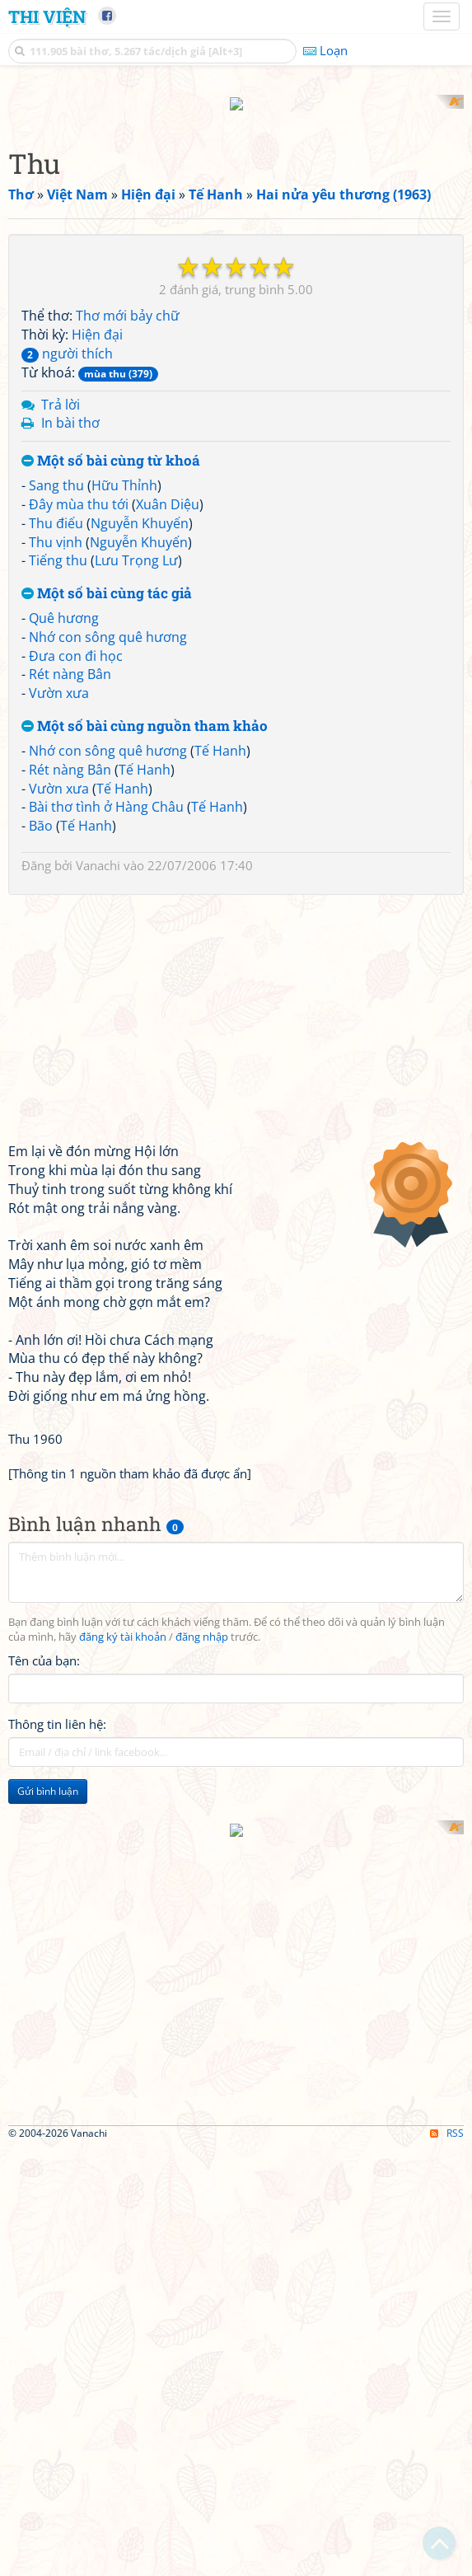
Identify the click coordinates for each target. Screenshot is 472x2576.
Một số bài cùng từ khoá (110, 446)
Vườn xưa (59, 678)
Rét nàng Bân (70, 659)
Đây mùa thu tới (79, 489)
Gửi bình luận (47, 1775)
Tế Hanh (220, 735)
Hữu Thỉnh (124, 470)
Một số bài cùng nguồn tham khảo (144, 711)
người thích (67, 338)
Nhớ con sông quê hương (108, 621)
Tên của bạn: (44, 1645)
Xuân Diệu (167, 489)
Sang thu (56, 470)
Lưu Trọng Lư (136, 545)
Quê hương (64, 602)
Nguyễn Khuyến (140, 508)
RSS (447, 2331)
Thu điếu (56, 508)
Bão (41, 811)
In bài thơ (70, 408)
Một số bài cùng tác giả (106, 579)
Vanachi (98, 849)
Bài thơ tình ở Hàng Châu (106, 792)
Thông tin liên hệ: (57, 1708)
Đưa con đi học (76, 640)
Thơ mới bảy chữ (128, 301)
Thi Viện (47, 16)
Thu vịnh (55, 527)
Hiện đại (97, 320)
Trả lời (60, 389)
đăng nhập (201, 1621)
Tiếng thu (58, 545)
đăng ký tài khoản (122, 1621)
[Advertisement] (236, 1920)
